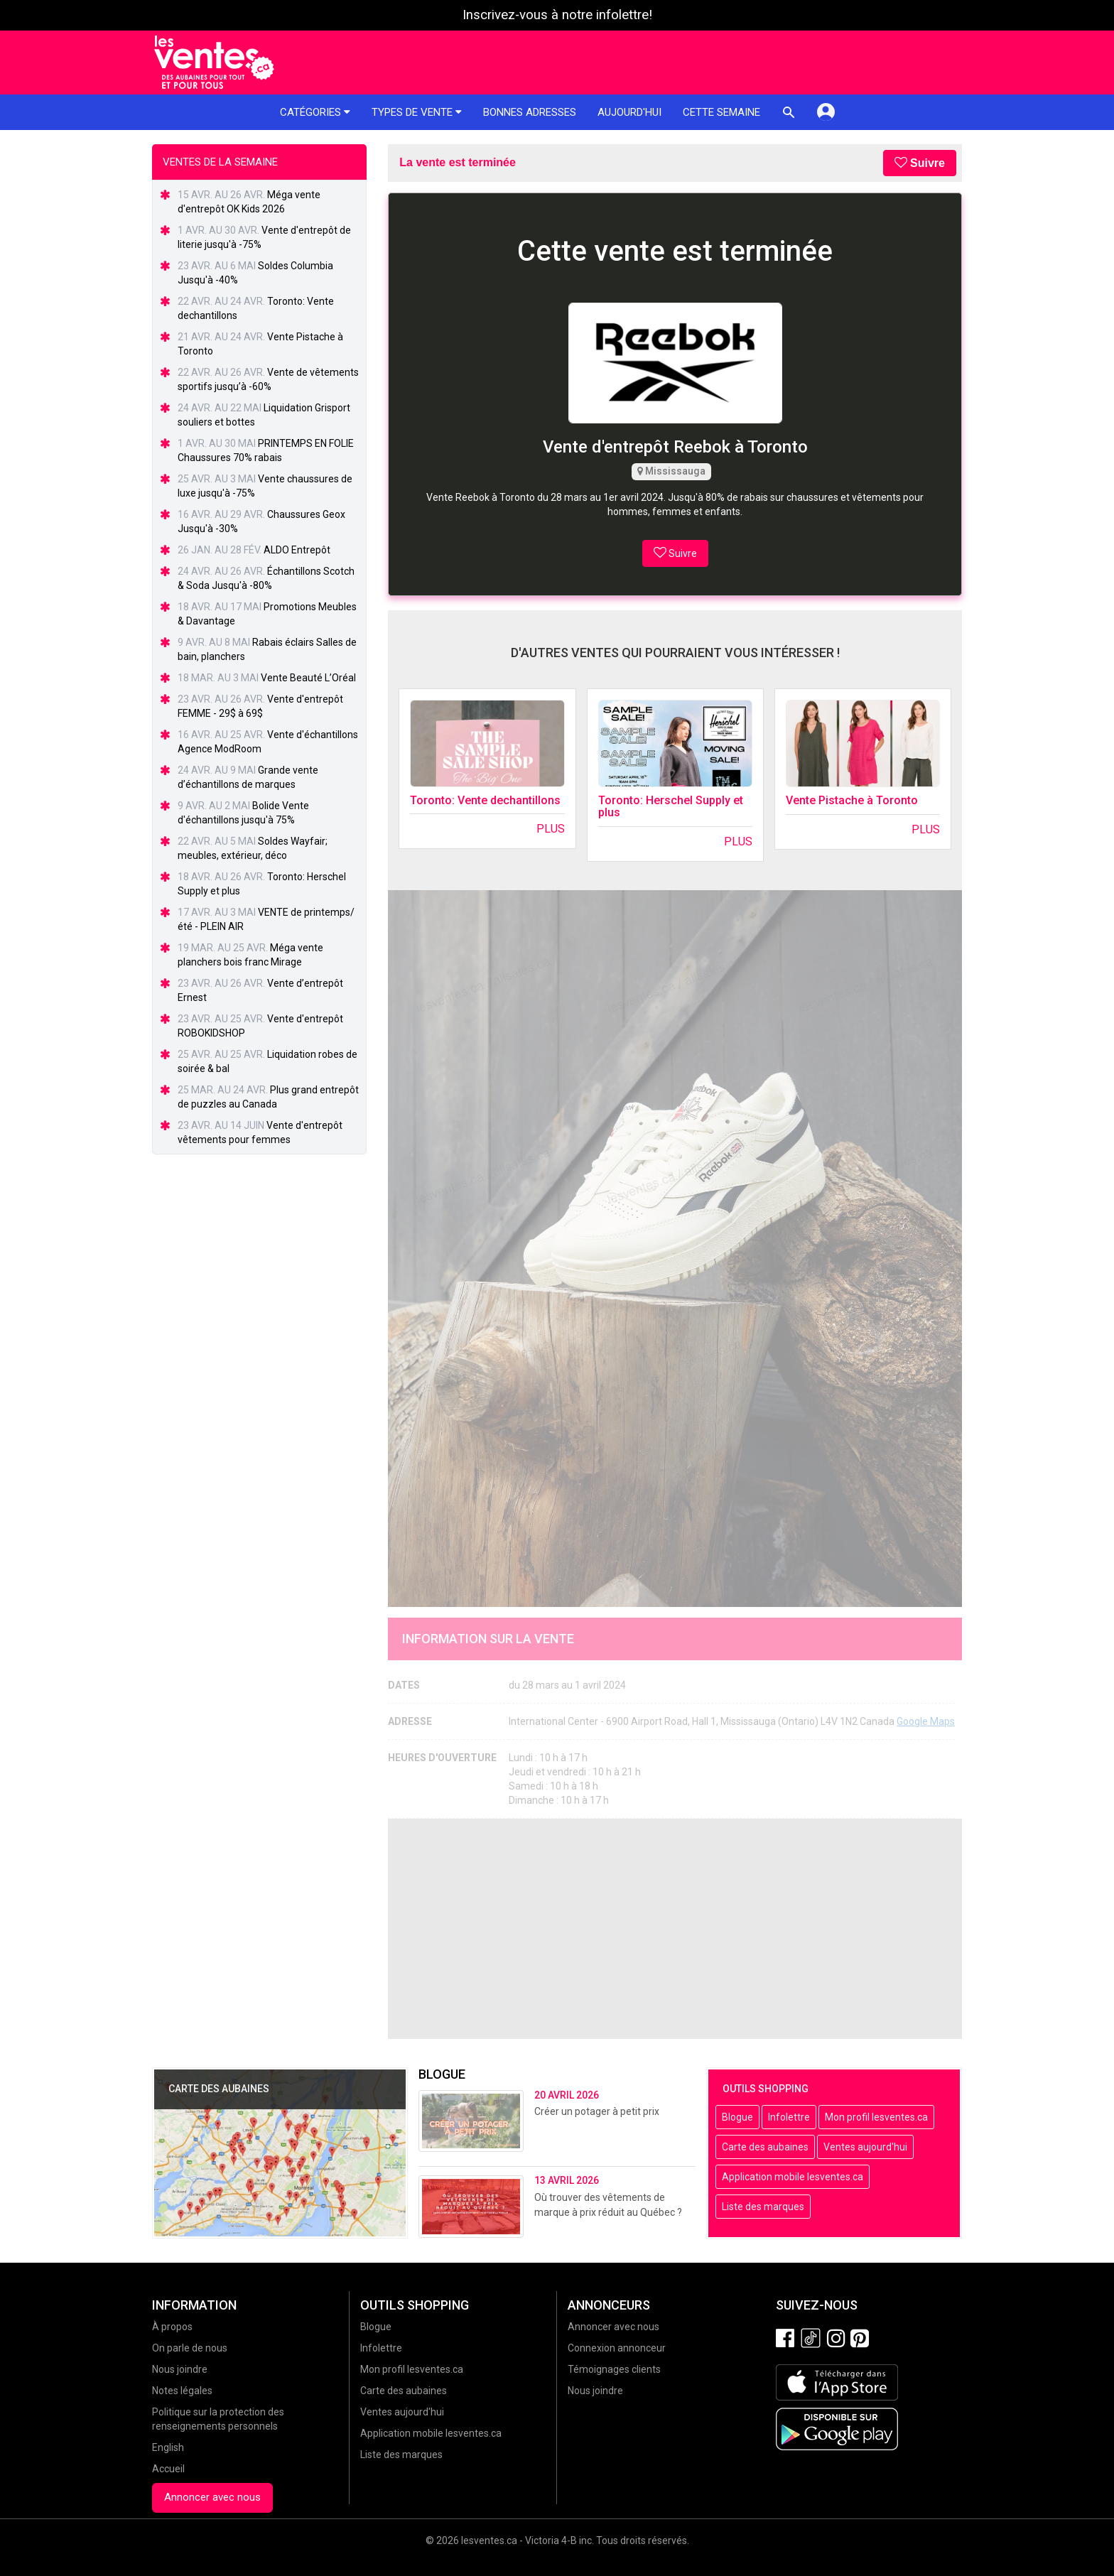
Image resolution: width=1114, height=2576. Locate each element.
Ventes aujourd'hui (865, 2147)
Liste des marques (763, 2206)
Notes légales (182, 2390)
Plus (550, 828)
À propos (172, 2326)
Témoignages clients (614, 2369)
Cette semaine (721, 112)
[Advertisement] (675, 1928)
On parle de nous (189, 2348)
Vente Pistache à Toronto (852, 800)
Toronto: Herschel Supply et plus (670, 807)
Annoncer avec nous (212, 2497)
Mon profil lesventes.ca (876, 2117)
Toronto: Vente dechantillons (485, 800)
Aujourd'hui (629, 112)
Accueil (168, 2468)
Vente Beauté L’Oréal (308, 677)
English (168, 2447)
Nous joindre (179, 2369)
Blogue (737, 2117)
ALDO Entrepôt (297, 550)
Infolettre (789, 2117)
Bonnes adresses (529, 112)
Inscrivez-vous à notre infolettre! (557, 15)
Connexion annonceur (617, 2348)
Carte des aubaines (765, 2147)
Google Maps (926, 1721)
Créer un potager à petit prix (596, 2111)
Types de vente (417, 112)
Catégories (315, 112)
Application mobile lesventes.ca (792, 2176)
